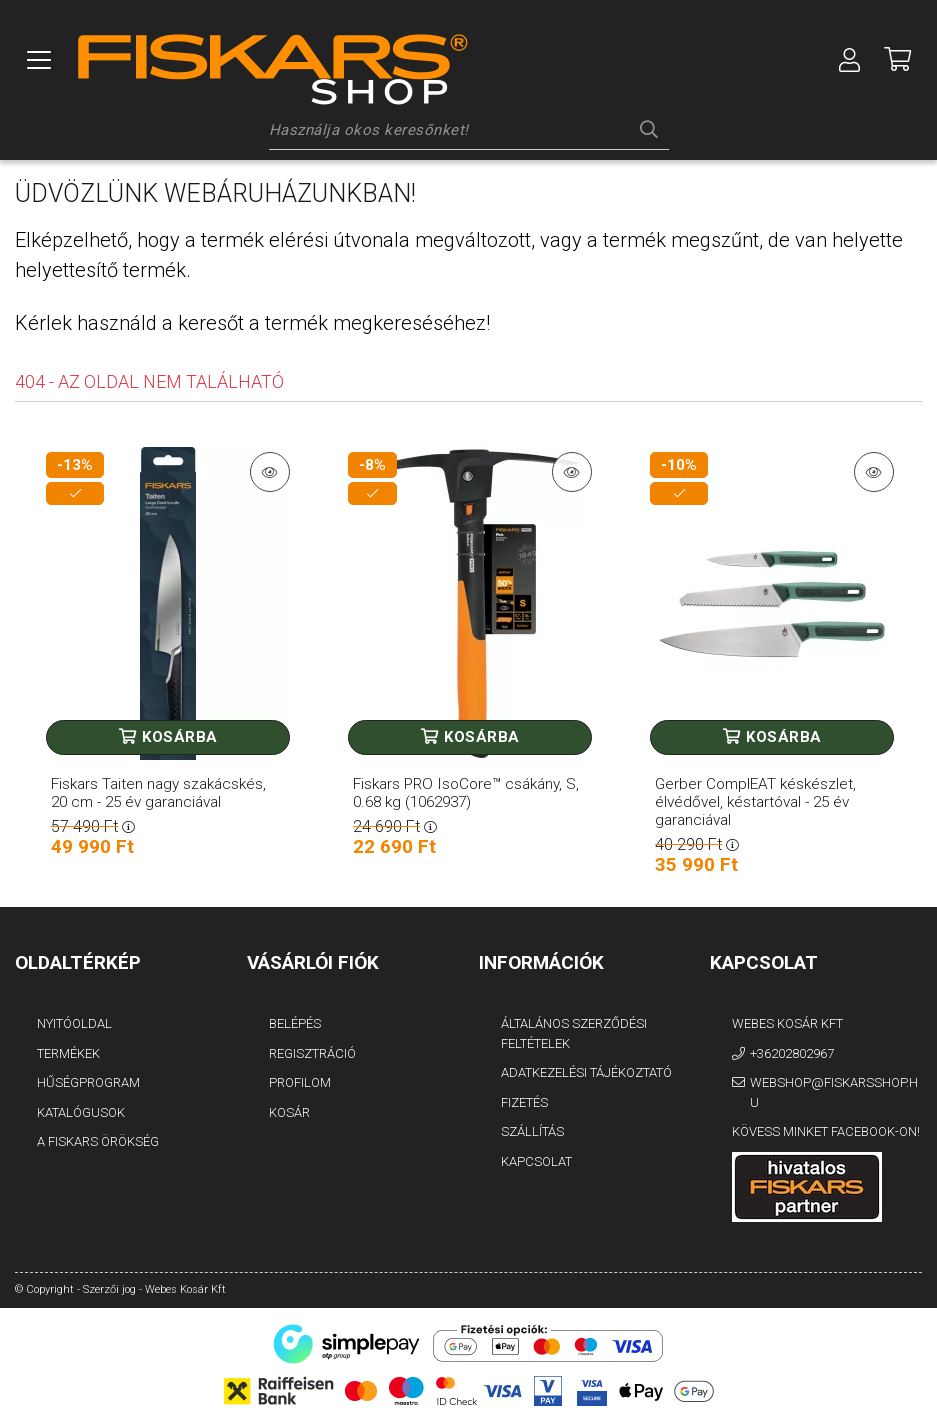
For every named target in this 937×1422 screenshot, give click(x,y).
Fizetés (524, 1102)
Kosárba (180, 737)
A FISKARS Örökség (98, 1141)
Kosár (289, 1112)
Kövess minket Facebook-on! (826, 1131)
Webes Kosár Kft (787, 1023)
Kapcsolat (536, 1161)
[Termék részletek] (270, 472)
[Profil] (850, 60)
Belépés (295, 1023)
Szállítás (532, 1131)
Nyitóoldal (74, 1023)
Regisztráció (312, 1053)
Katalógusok (81, 1112)
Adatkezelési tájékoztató (586, 1072)
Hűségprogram (88, 1082)
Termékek (68, 1053)
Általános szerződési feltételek (574, 1033)
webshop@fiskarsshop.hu (834, 1092)
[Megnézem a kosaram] (898, 60)
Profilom (300, 1082)
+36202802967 (792, 1053)
